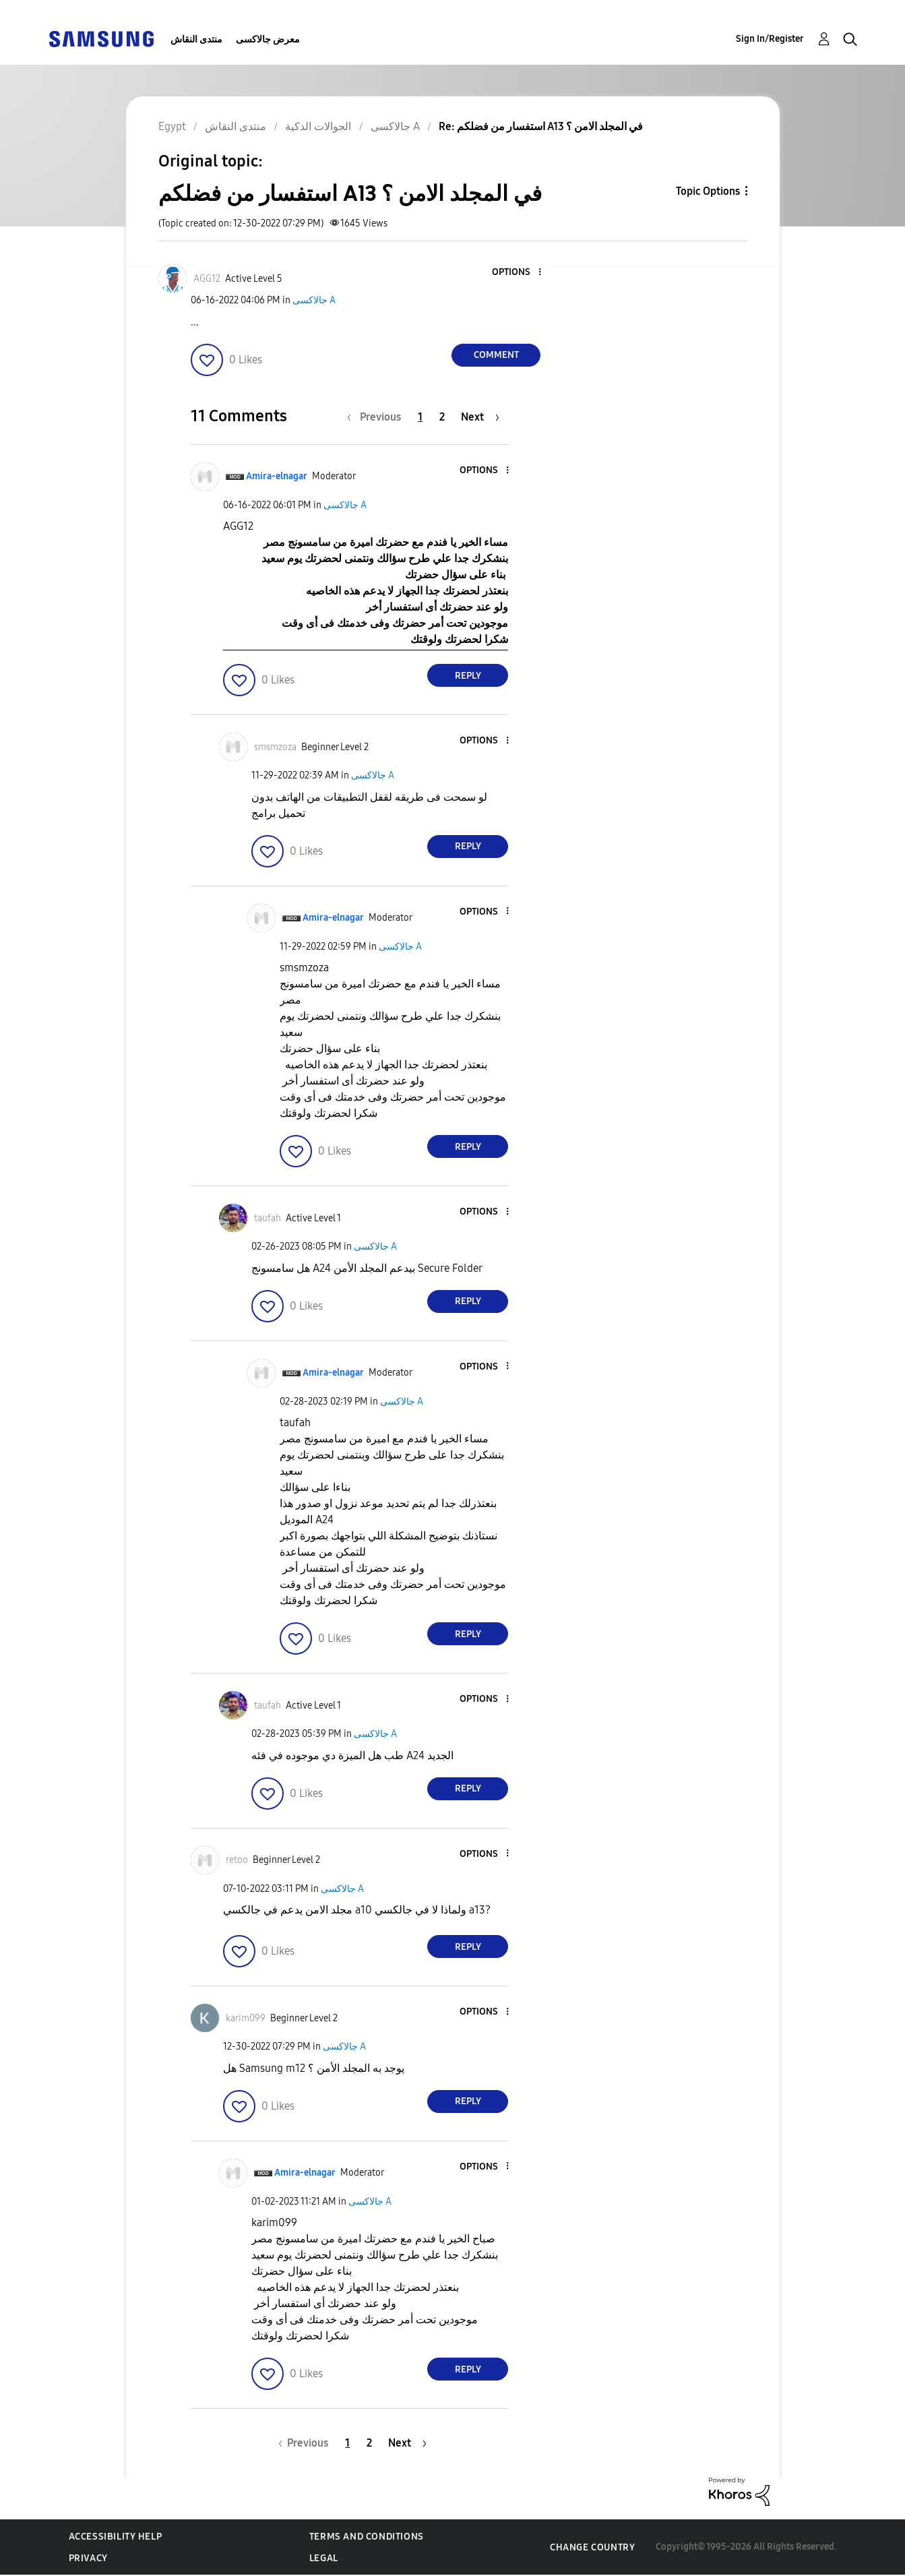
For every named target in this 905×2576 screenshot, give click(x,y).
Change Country (592, 2547)
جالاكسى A (314, 300)
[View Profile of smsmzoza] (275, 747)
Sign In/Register (770, 38)
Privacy (88, 2558)
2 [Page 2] (442, 416)
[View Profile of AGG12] (206, 278)
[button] (517, 272)
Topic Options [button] (708, 191)
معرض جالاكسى (268, 39)
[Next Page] (480, 417)
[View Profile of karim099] (246, 2018)
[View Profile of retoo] (237, 1860)
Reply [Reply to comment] (468, 675)
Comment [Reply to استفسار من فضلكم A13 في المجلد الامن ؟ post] (496, 355)
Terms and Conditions (366, 2536)
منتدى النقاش (196, 39)
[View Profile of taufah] (267, 1218)
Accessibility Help (115, 2536)
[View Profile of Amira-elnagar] (276, 476)
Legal (323, 2558)
